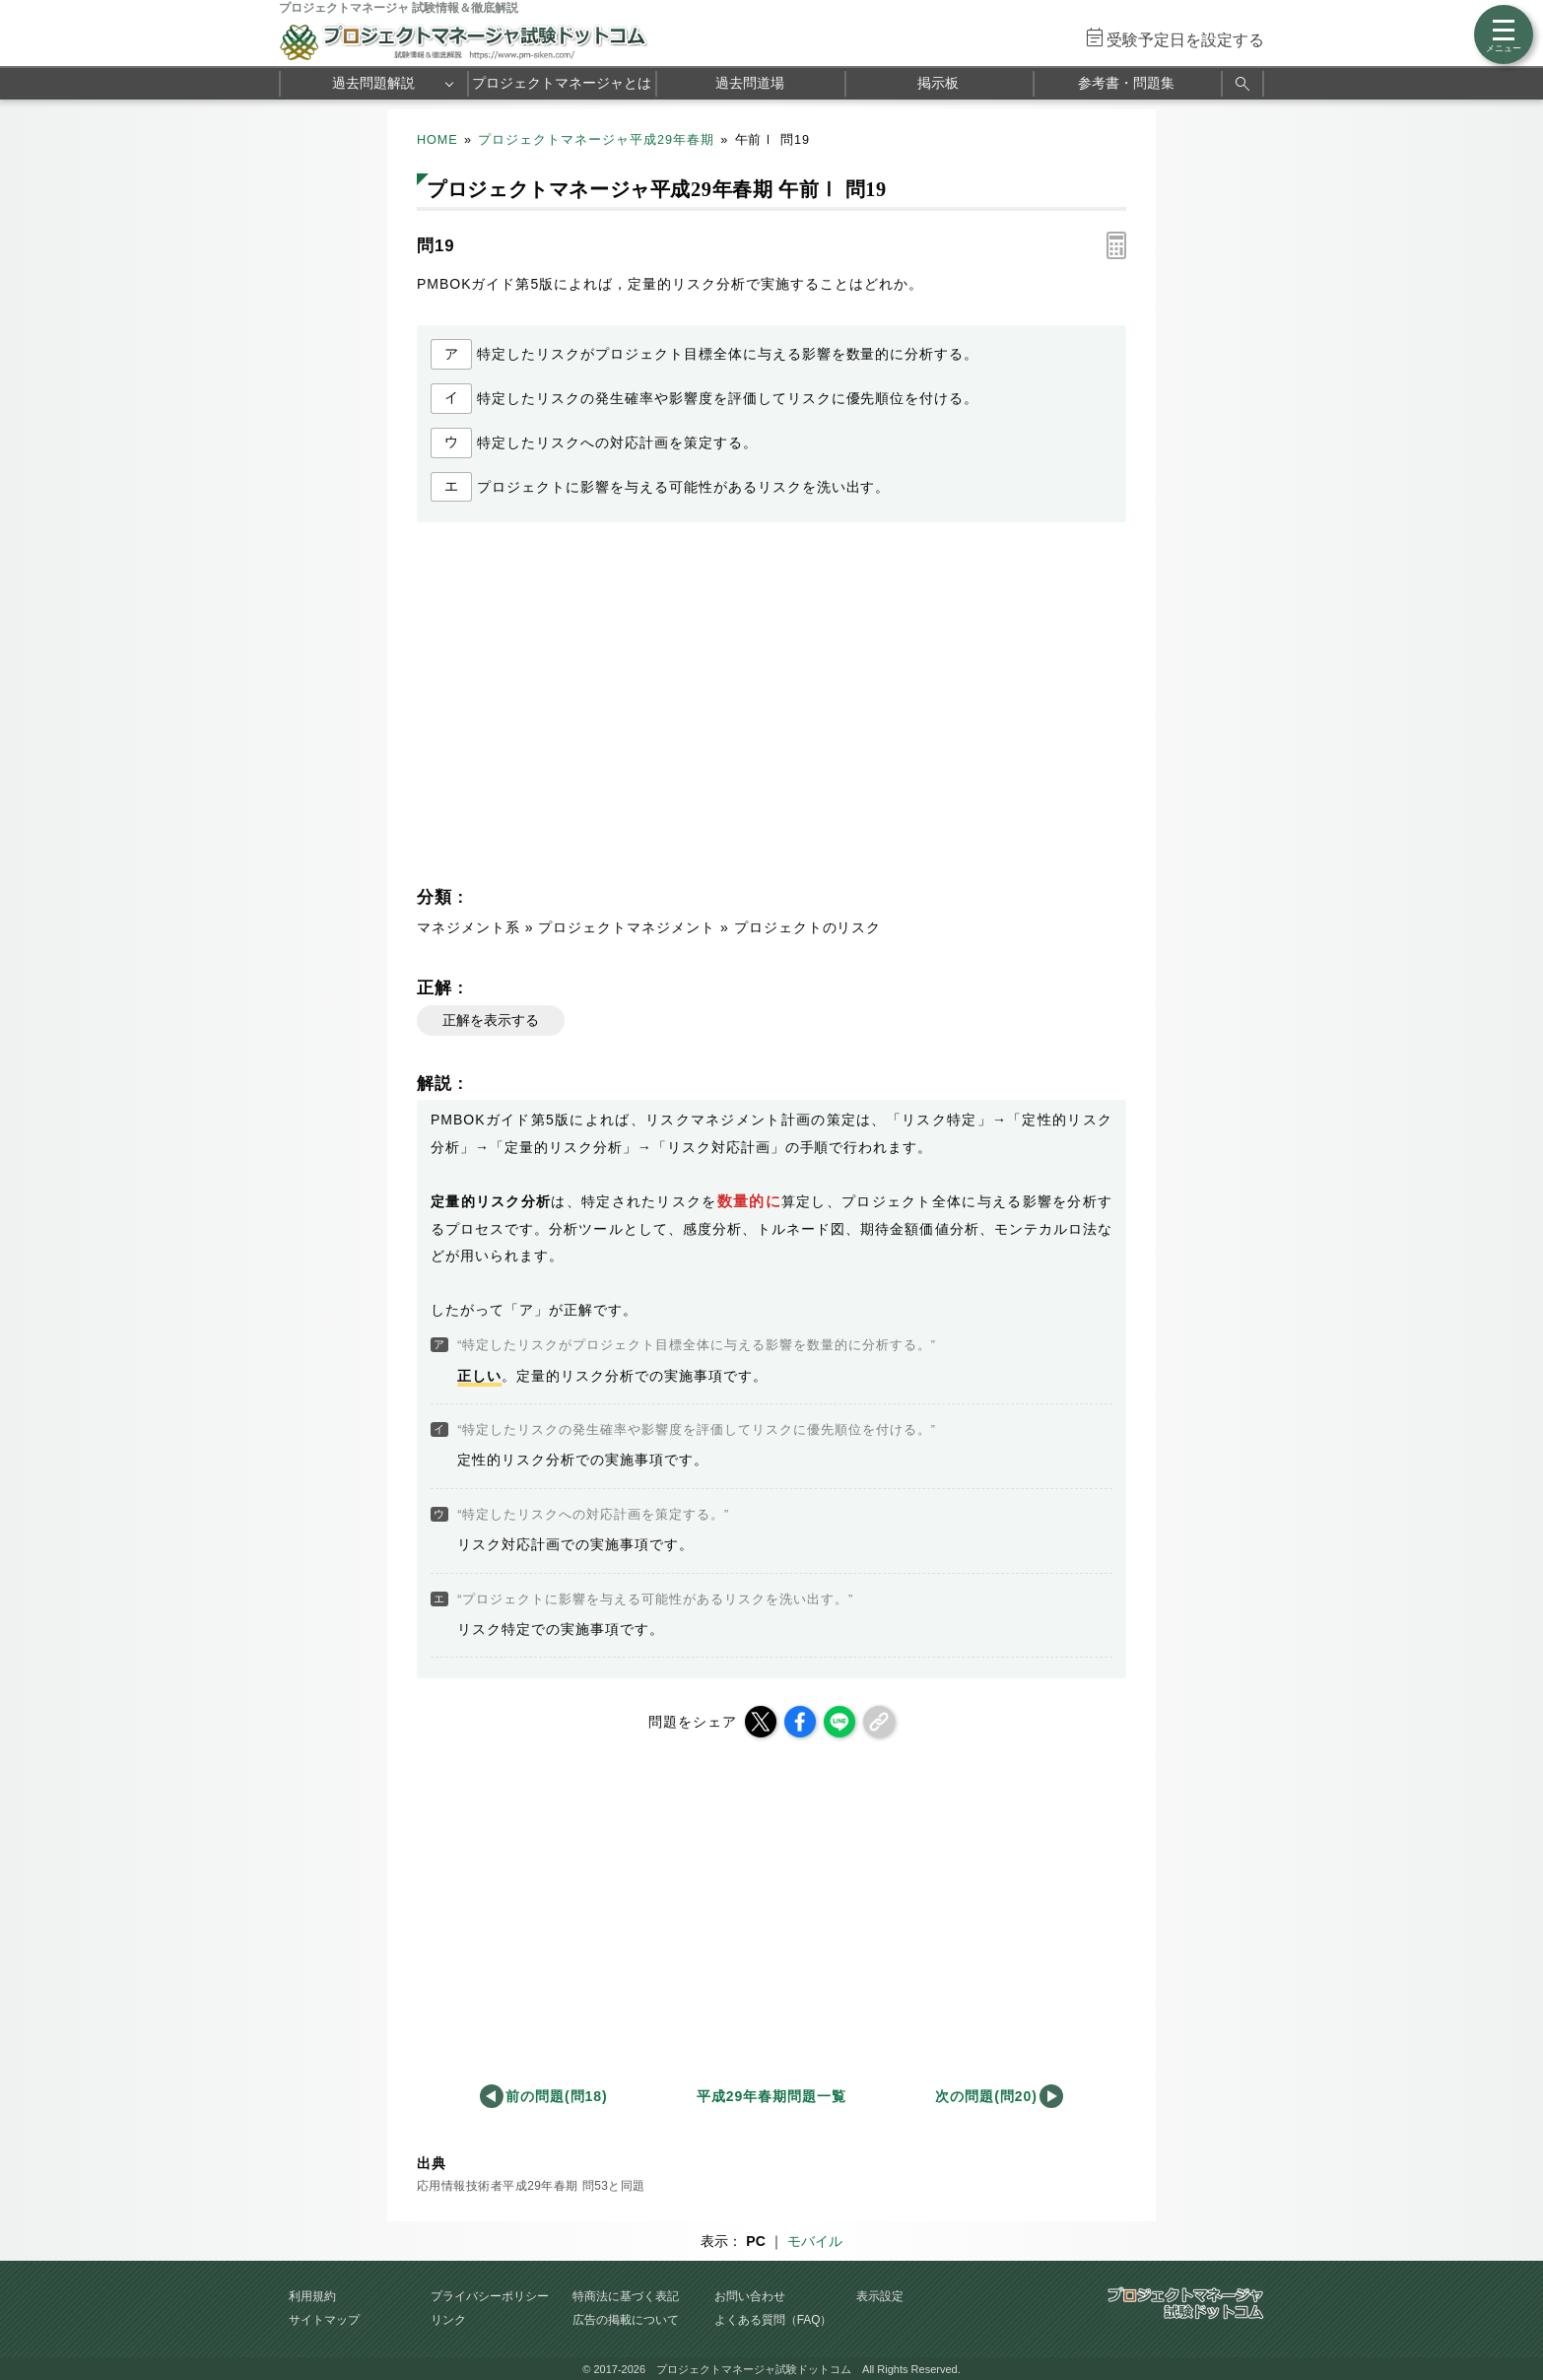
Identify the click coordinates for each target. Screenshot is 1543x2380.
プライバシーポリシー (490, 2296)
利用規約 (312, 2296)
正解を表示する (490, 1020)
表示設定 (880, 2296)
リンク (448, 2320)
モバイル (814, 2241)
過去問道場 (749, 83)
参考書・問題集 (1126, 83)
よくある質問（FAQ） (773, 2320)
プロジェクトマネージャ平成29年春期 (596, 140)
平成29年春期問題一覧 (771, 2096)
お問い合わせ (749, 2296)
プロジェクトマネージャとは (561, 83)
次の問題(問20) (986, 2096)
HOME (437, 140)
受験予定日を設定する (1185, 40)
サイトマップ (324, 2320)
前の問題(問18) (556, 2096)
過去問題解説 (373, 83)
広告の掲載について (625, 2320)
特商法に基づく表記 (625, 2296)
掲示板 (938, 83)
